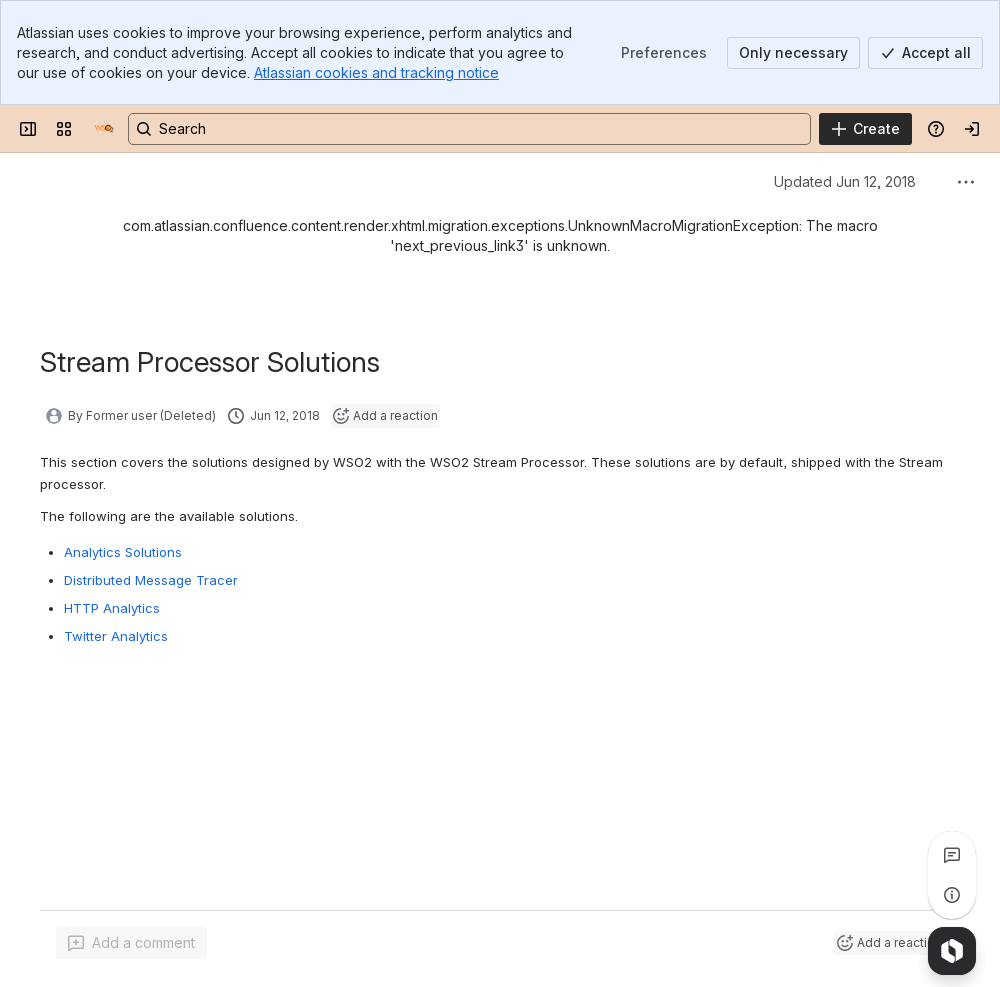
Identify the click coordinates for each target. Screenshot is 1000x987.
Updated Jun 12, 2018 (845, 181)
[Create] (865, 129)
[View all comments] (952, 855)
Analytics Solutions (123, 552)
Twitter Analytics (116, 636)
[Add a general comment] (131, 943)
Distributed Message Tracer (151, 580)
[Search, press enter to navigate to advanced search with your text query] (469, 129)
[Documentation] (104, 129)
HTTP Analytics (112, 608)
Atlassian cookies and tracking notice (376, 72)
